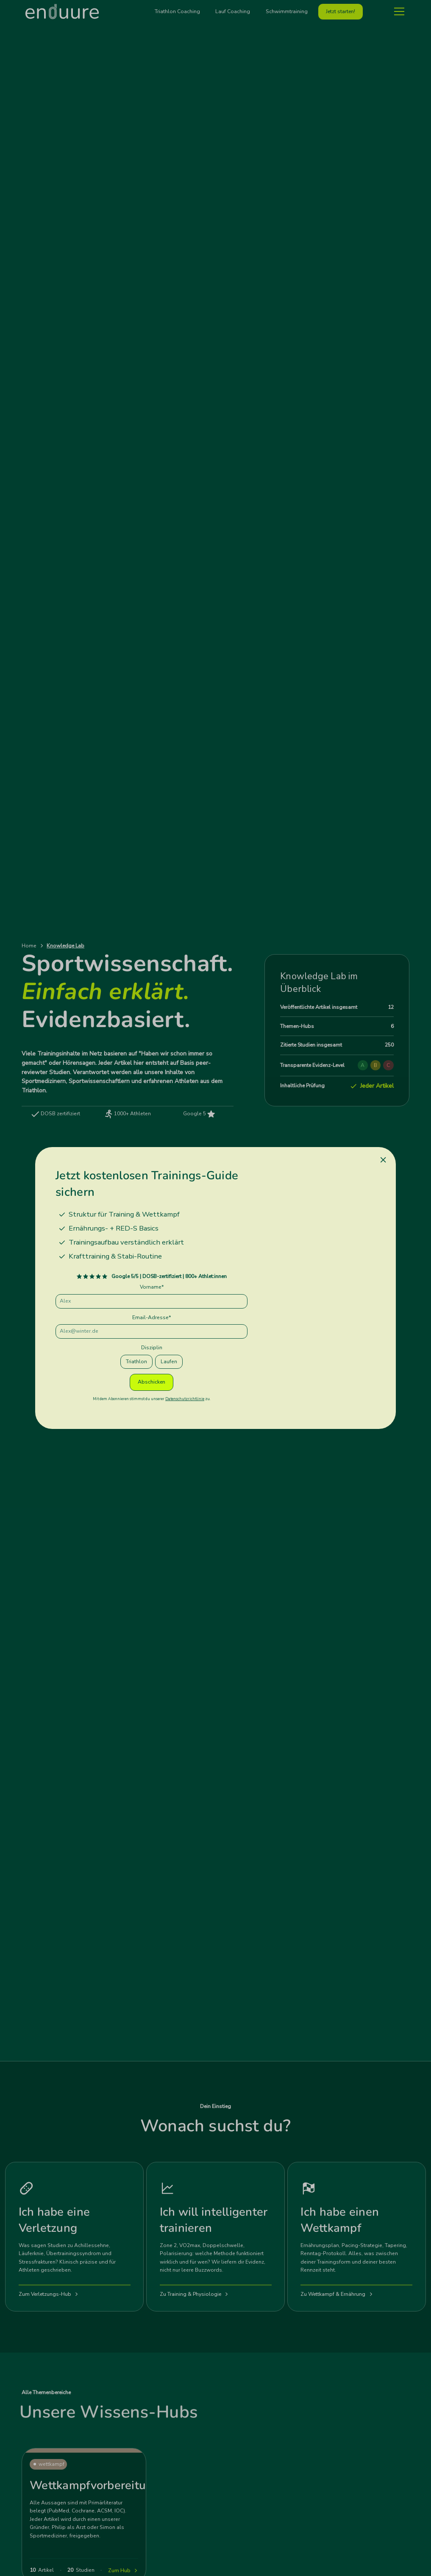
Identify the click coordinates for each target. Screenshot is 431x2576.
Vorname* (152, 1287)
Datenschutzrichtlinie (184, 1398)
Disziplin (151, 1347)
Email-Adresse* (151, 1317)
